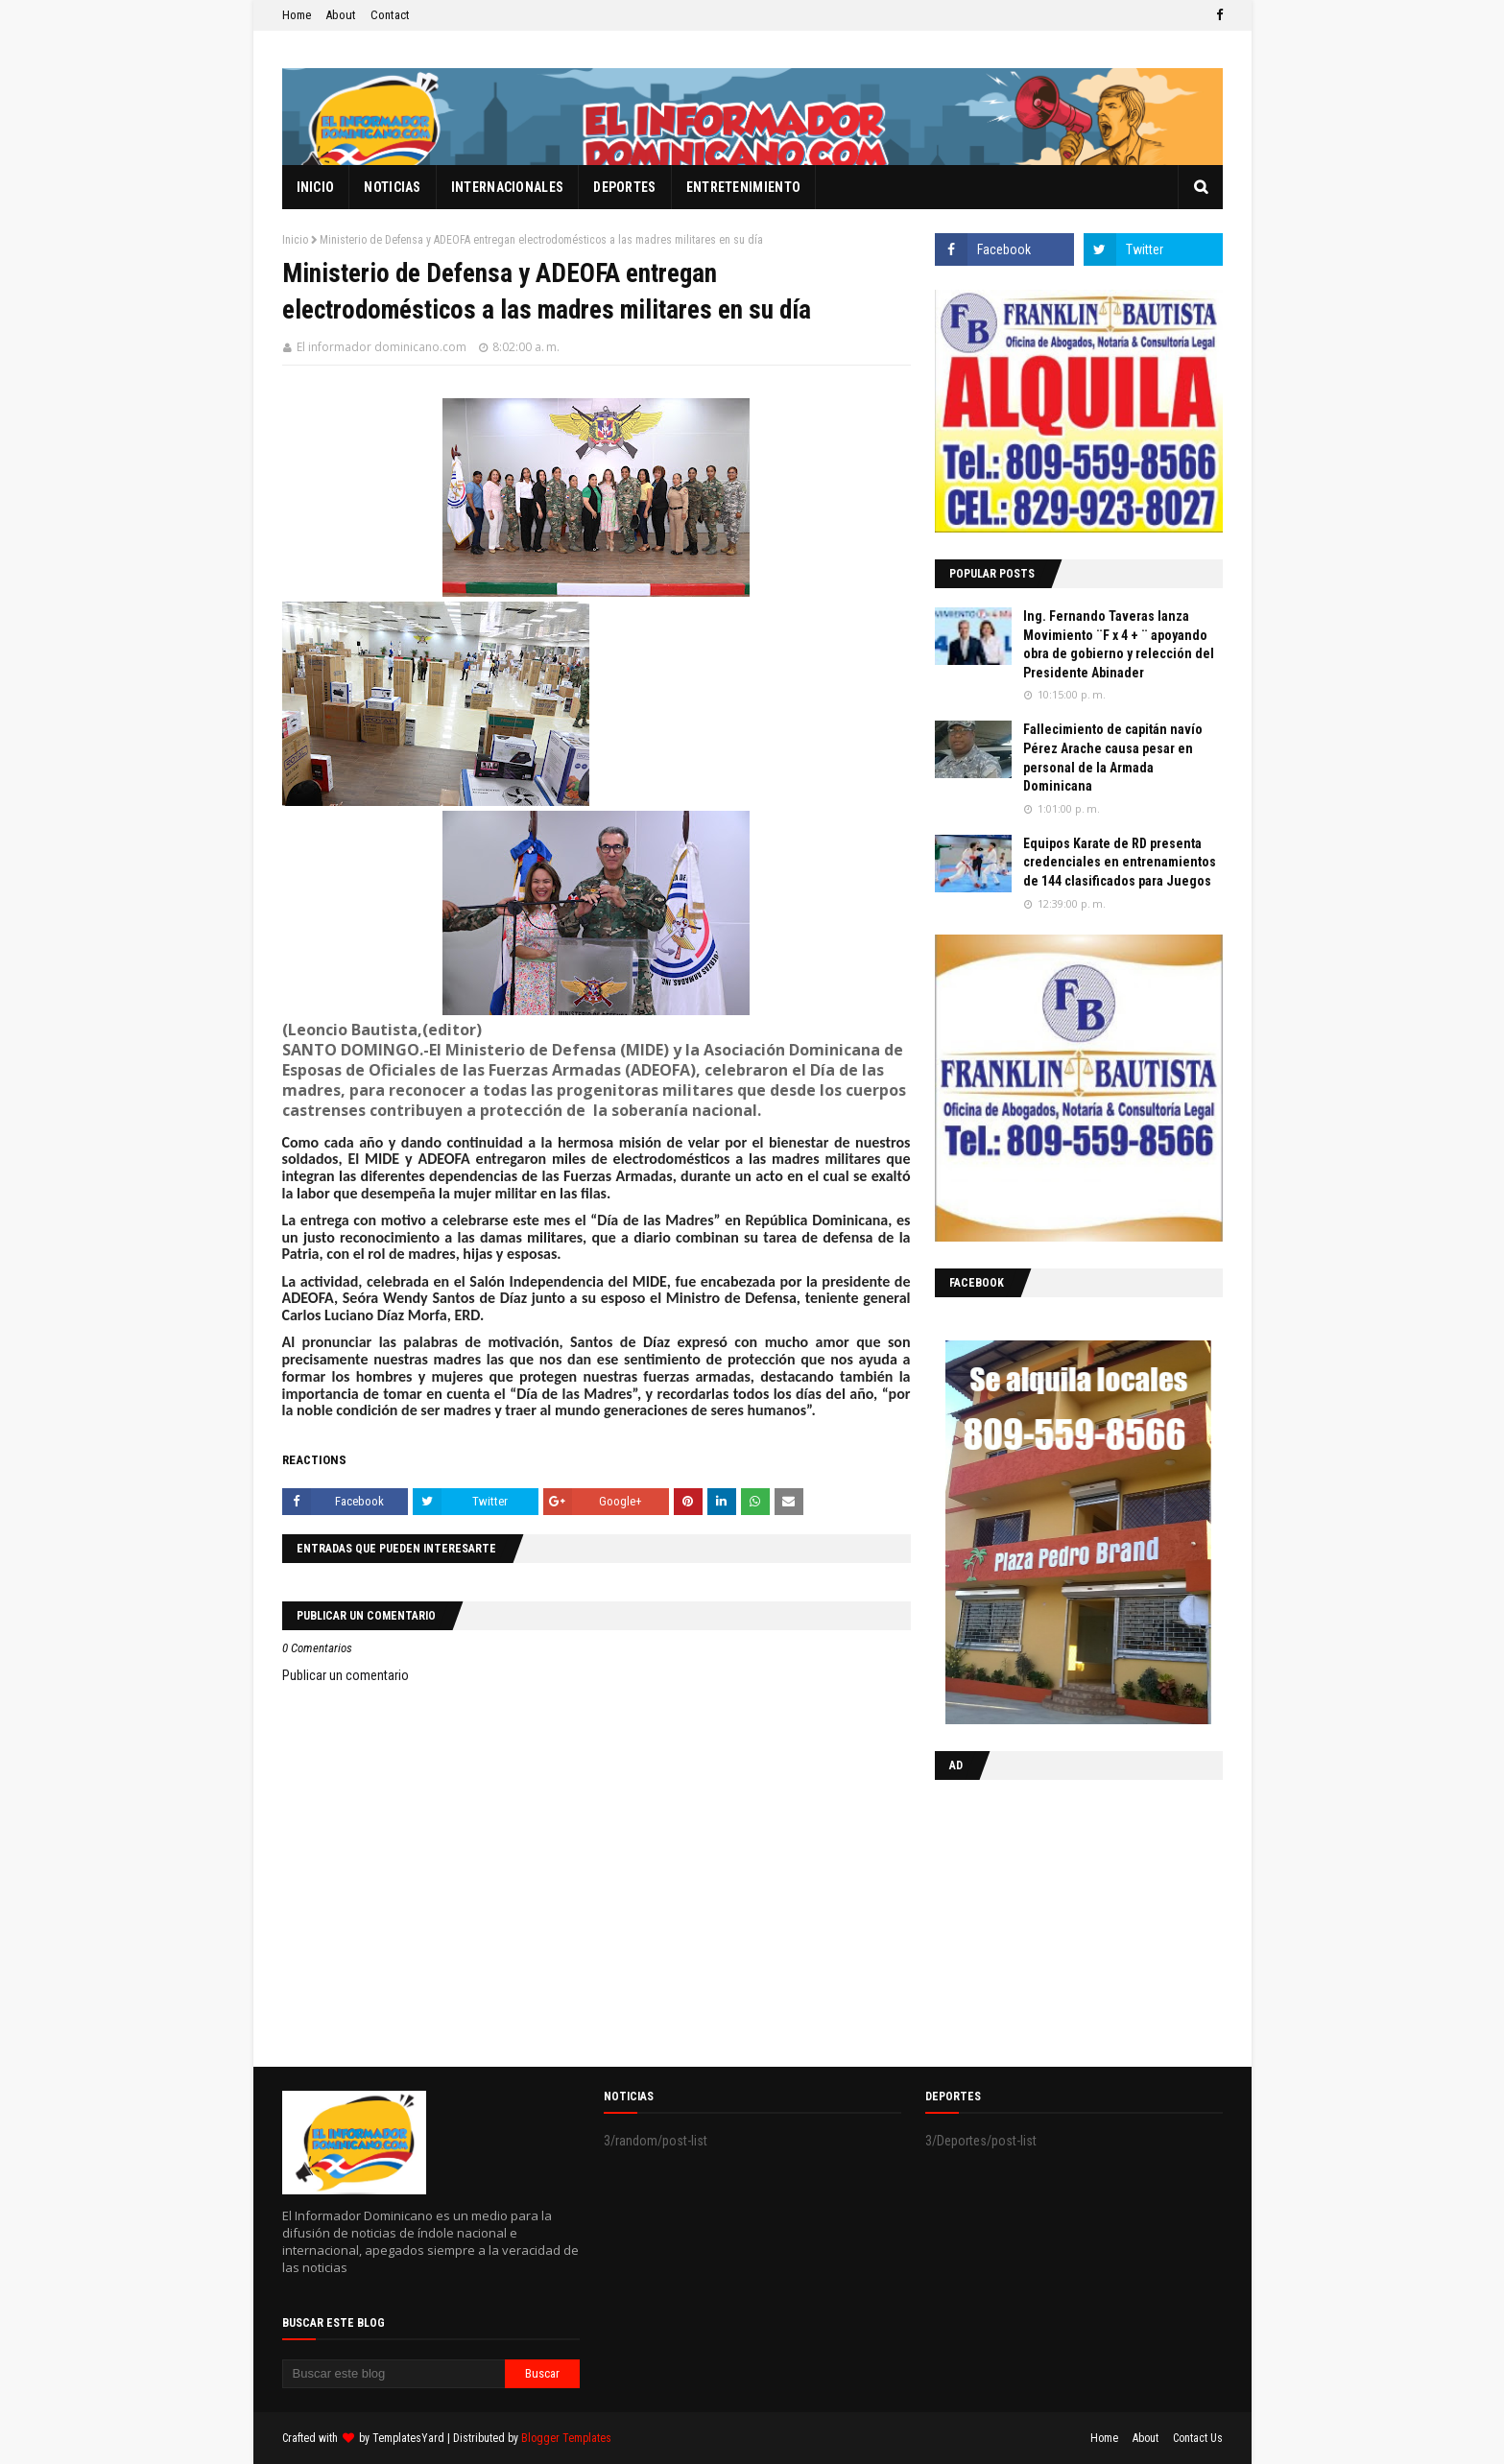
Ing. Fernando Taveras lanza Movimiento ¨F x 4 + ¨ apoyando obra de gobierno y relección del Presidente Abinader (1118, 644)
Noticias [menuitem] (392, 187)
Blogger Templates (566, 2438)
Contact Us (1198, 2438)
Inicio (295, 240)
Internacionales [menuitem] (507, 187)
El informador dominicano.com (381, 347)
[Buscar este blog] (394, 2373)
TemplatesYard (408, 2438)
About (340, 15)
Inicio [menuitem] (316, 187)
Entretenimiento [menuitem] (743, 187)
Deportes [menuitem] (624, 187)
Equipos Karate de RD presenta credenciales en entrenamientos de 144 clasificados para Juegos (1119, 862)
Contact (390, 15)
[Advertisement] (1055, 1919)
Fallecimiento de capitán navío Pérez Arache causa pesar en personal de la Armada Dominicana (1113, 758)
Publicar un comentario (345, 1675)
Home (296, 15)
